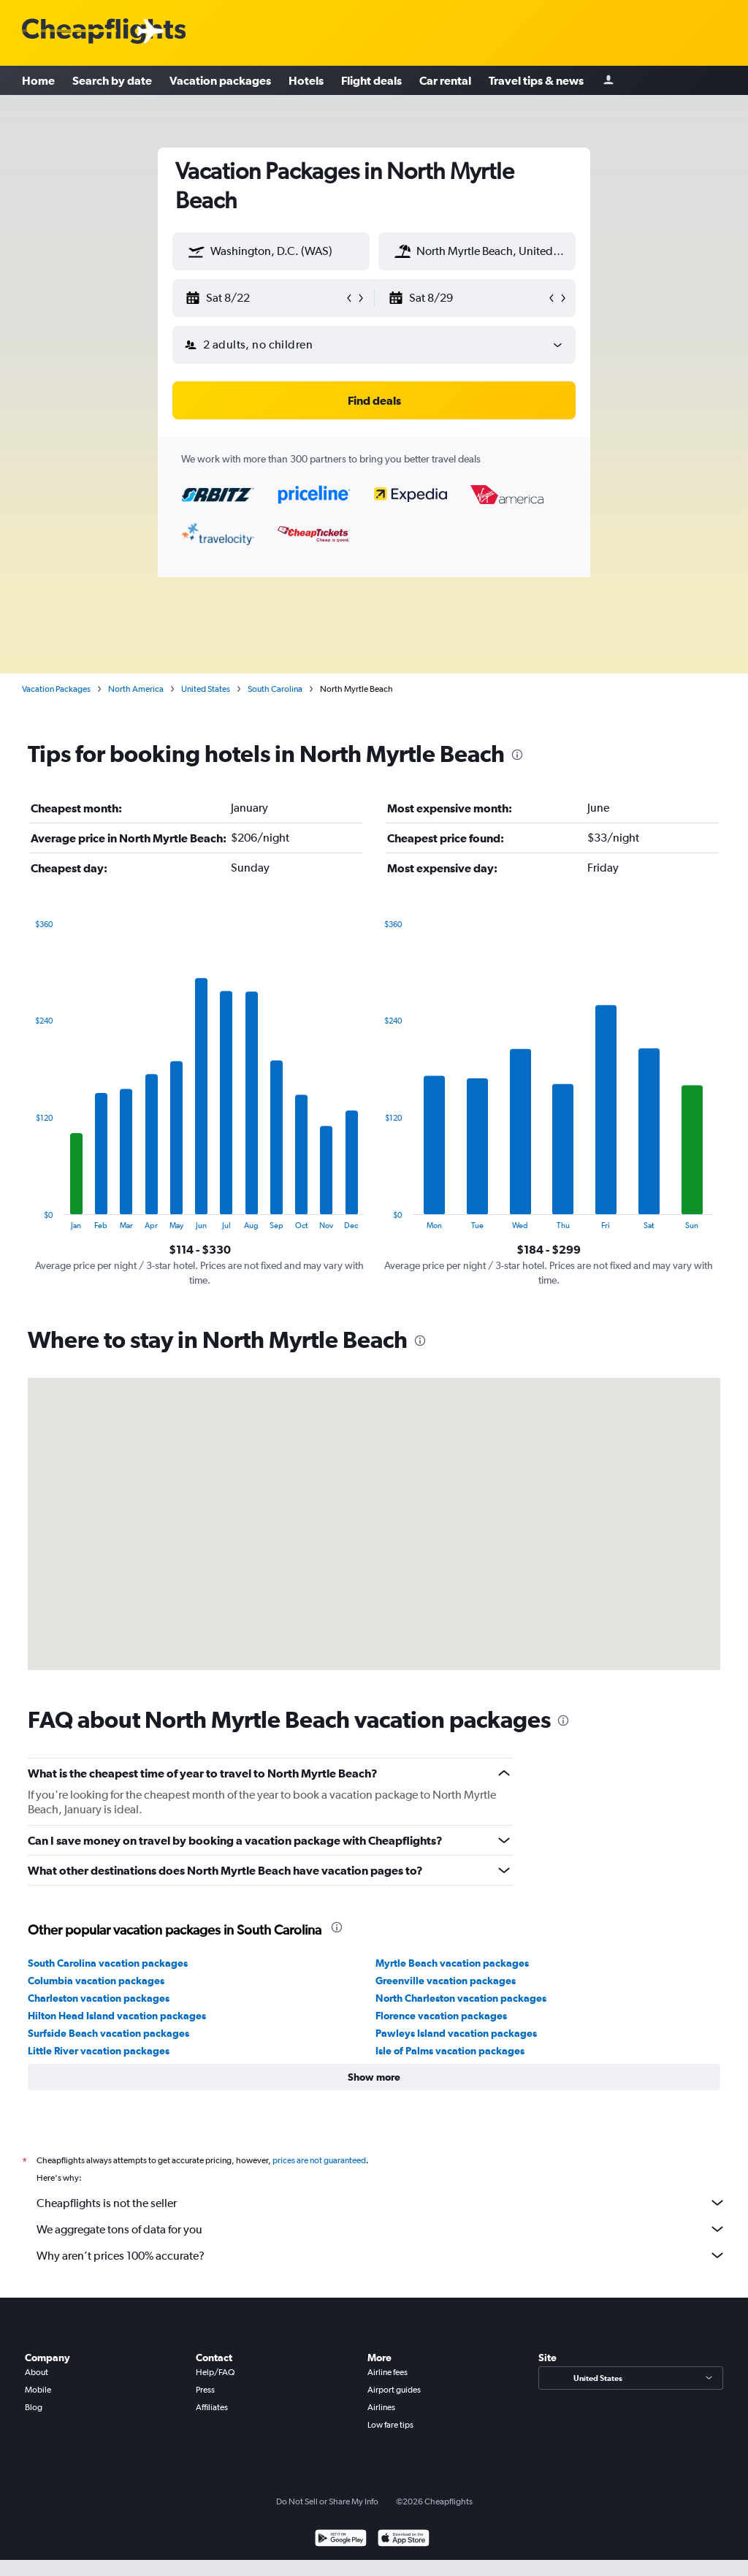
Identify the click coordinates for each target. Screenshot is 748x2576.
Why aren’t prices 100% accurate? (381, 2255)
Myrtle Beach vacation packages (452, 1963)
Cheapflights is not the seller (381, 2202)
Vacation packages (220, 80)
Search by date (112, 80)
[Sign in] (608, 80)
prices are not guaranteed (319, 2160)
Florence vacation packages (441, 2015)
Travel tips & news (536, 80)
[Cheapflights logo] (104, 32)
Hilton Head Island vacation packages (117, 2015)
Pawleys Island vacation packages (456, 2033)
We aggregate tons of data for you (381, 2229)
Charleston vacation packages (98, 1998)
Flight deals (371, 80)
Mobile (38, 2390)
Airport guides (394, 2390)
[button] (196, 251)
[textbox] (271, 251)
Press (205, 2390)
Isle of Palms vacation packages (449, 2051)
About (36, 2372)
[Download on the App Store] (403, 2540)
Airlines (381, 2407)
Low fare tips (390, 2425)
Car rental (445, 80)
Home (38, 80)
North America (136, 689)
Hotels (306, 80)
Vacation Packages (56, 689)
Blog (33, 2407)
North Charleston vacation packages (460, 1998)
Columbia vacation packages (96, 1980)
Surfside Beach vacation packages (108, 2033)
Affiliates (212, 2407)
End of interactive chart (377, 1218)
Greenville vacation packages (445, 1980)
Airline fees (387, 2372)
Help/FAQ (215, 2372)
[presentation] (517, 754)
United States (205, 689)
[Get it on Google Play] (340, 2540)
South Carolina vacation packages (108, 1963)
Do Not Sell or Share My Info (327, 2501)
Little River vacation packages (98, 2051)
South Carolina (275, 689)
